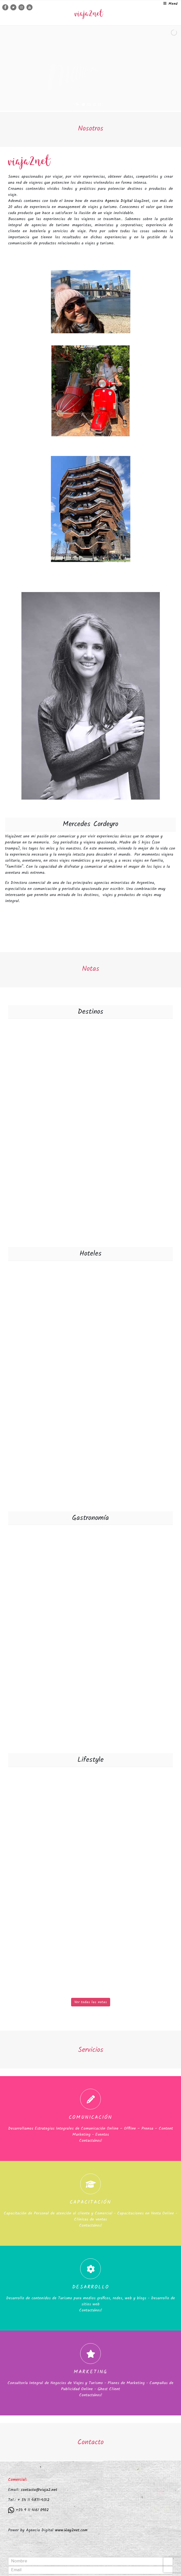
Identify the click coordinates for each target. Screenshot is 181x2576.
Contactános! (90, 2140)
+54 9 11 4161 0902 (32, 2510)
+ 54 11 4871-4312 (33, 2500)
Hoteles (91, 1253)
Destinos (90, 1011)
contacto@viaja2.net (39, 2490)
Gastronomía (90, 1518)
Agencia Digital (119, 201)
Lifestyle (90, 1760)
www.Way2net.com (71, 2530)
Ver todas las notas (90, 2002)
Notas (90, 969)
